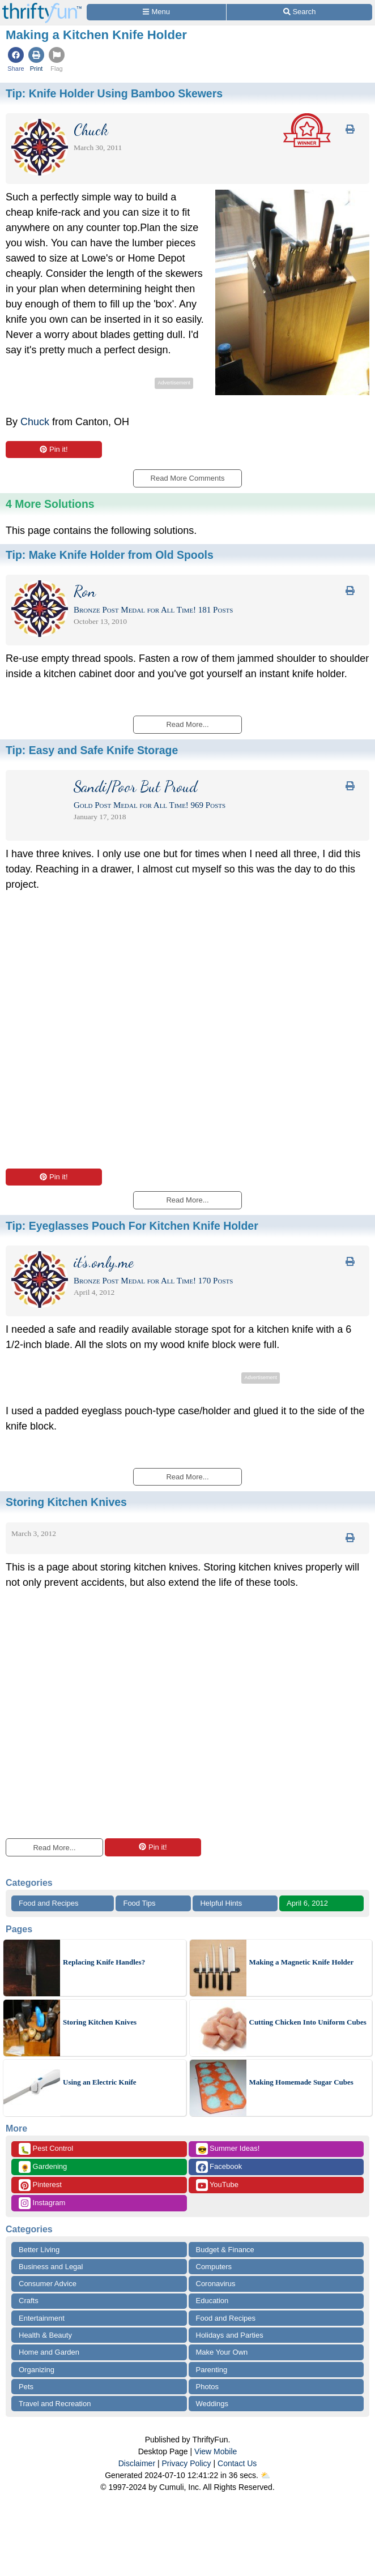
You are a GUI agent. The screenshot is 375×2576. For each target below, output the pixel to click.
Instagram (42, 2203)
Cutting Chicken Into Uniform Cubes (308, 2022)
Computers (214, 2266)
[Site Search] (299, 12)
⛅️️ (265, 2475)
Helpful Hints (221, 1903)
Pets (26, 2386)
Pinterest (40, 2185)
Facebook (219, 2167)
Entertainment (42, 2318)
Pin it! (53, 449)
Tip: (114, 93)
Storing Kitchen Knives (100, 2022)
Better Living (39, 2249)
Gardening (43, 2167)
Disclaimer (136, 2463)
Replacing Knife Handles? (104, 1962)
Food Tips (139, 1903)
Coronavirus (216, 2283)
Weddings (212, 2403)
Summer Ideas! (228, 2149)
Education (212, 2300)
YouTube (217, 2185)
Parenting (212, 2369)
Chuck (34, 421)
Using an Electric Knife (100, 2082)
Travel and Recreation (55, 2403)
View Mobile (215, 2451)
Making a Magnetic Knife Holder (301, 1962)
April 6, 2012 (307, 1903)
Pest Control (46, 2149)
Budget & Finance (225, 2249)
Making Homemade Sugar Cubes (301, 2082)
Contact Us (237, 2463)
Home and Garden (49, 2352)
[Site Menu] (156, 12)
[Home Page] (42, 6)
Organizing (36, 2369)
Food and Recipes (49, 1903)
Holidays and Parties (229, 2335)
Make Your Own (222, 2352)
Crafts (29, 2300)
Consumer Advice (47, 2283)
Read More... (54, 1847)
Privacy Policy (186, 2463)
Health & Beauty (45, 2335)
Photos (207, 2386)
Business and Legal (51, 2266)
